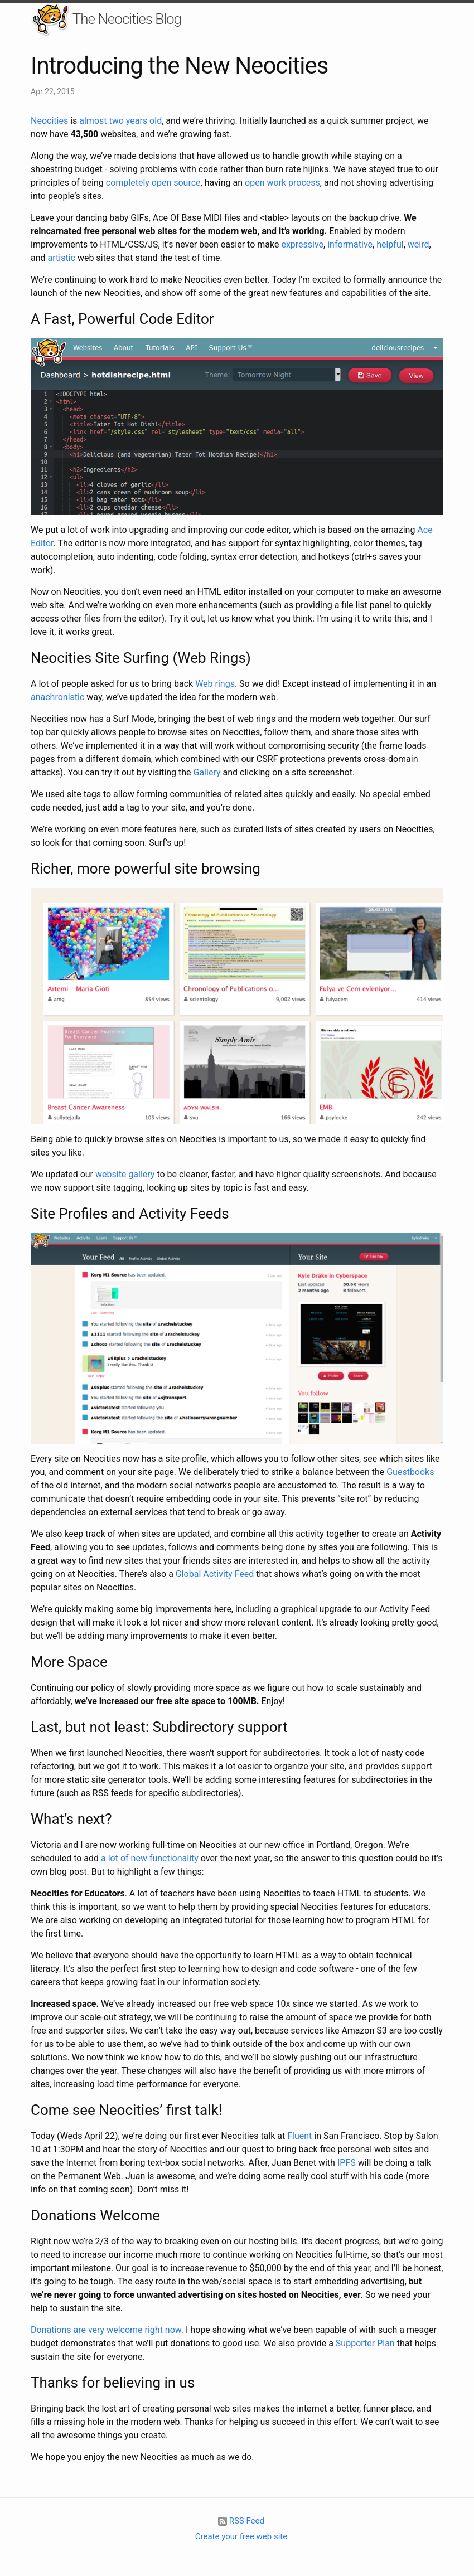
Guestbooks (410, 1472)
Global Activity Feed (215, 1574)
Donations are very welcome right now (106, 2330)
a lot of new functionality (150, 1858)
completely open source (153, 182)
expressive (302, 244)
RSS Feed (241, 2521)
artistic (61, 258)
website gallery (124, 1174)
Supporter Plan (365, 2343)
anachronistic (57, 697)
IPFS (346, 2162)
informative (350, 244)
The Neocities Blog (106, 20)
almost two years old (120, 120)
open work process (282, 182)
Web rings (215, 683)
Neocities (49, 120)
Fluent (299, 2136)
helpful (389, 244)
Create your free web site (241, 2536)
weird (418, 244)
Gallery (207, 772)
